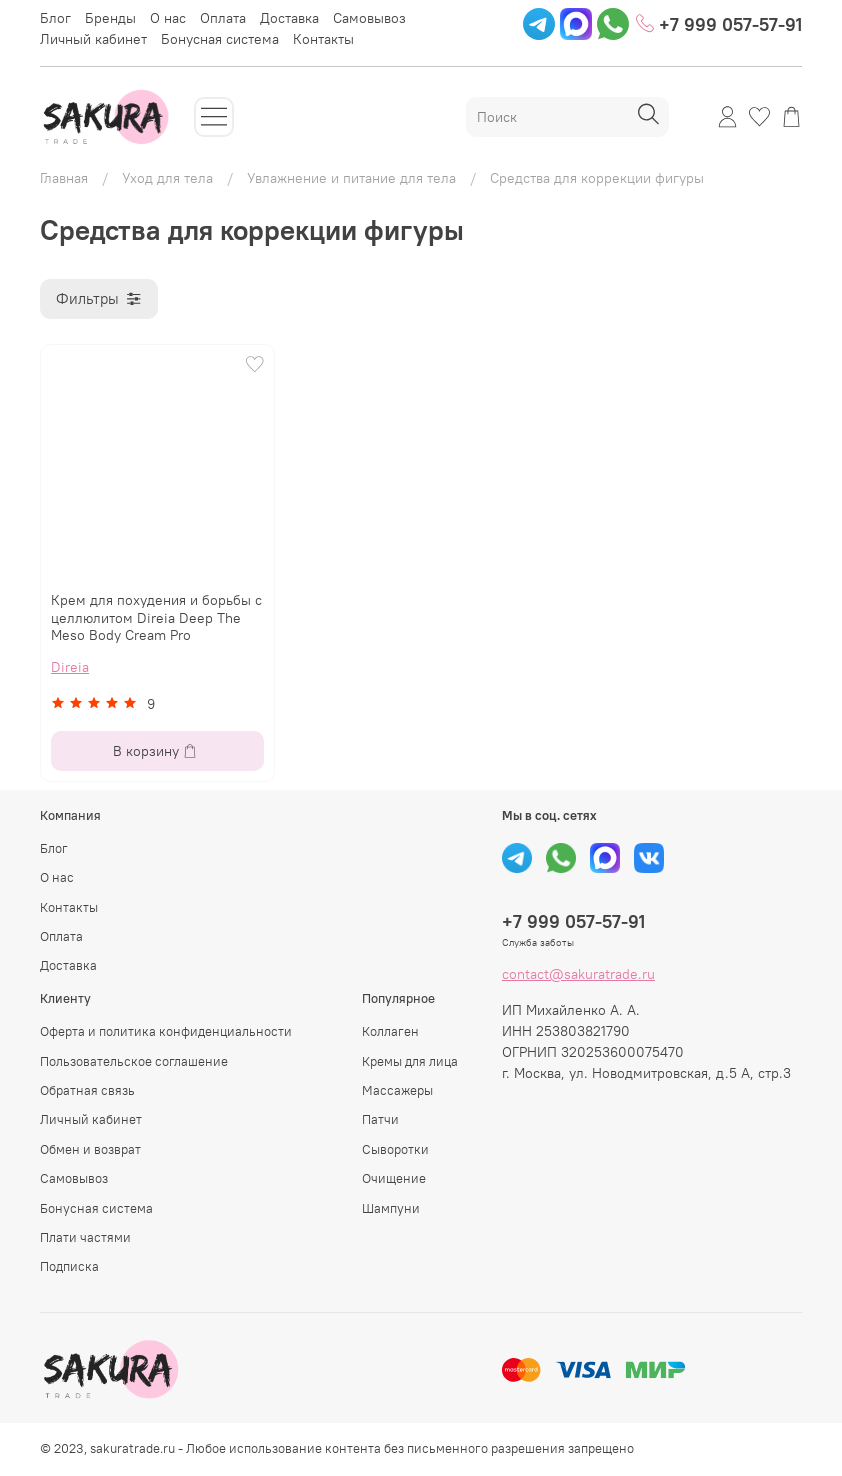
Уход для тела (167, 178)
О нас (168, 18)
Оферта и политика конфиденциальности (166, 1031)
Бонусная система (220, 39)
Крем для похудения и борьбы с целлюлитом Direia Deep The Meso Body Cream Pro (156, 617)
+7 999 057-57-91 (719, 24)
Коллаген (390, 1031)
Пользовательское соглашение (134, 1061)
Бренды (110, 18)
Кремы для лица (410, 1061)
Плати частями (85, 1237)
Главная (64, 178)
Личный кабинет (93, 39)
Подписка (69, 1266)
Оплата (223, 18)
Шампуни (391, 1208)
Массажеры (397, 1090)
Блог (55, 18)
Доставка (289, 18)
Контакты (323, 39)
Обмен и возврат (90, 1149)
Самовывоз (369, 18)
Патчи (380, 1119)
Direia (70, 667)
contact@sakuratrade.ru (578, 974)
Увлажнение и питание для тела (351, 178)
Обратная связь (87, 1090)
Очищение (394, 1178)
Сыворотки (395, 1149)
